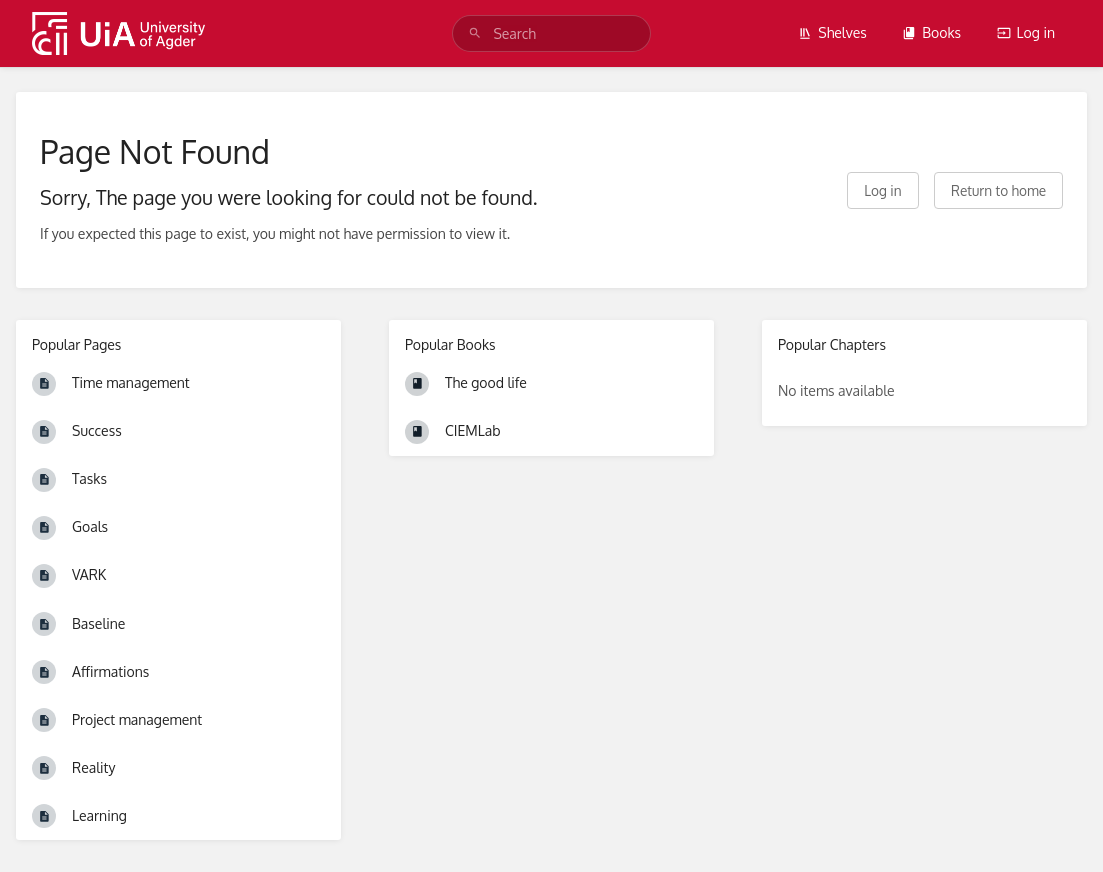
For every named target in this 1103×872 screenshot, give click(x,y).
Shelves (832, 32)
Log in (1026, 32)
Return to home (998, 190)
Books (931, 32)
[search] (551, 33)
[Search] (475, 33)
